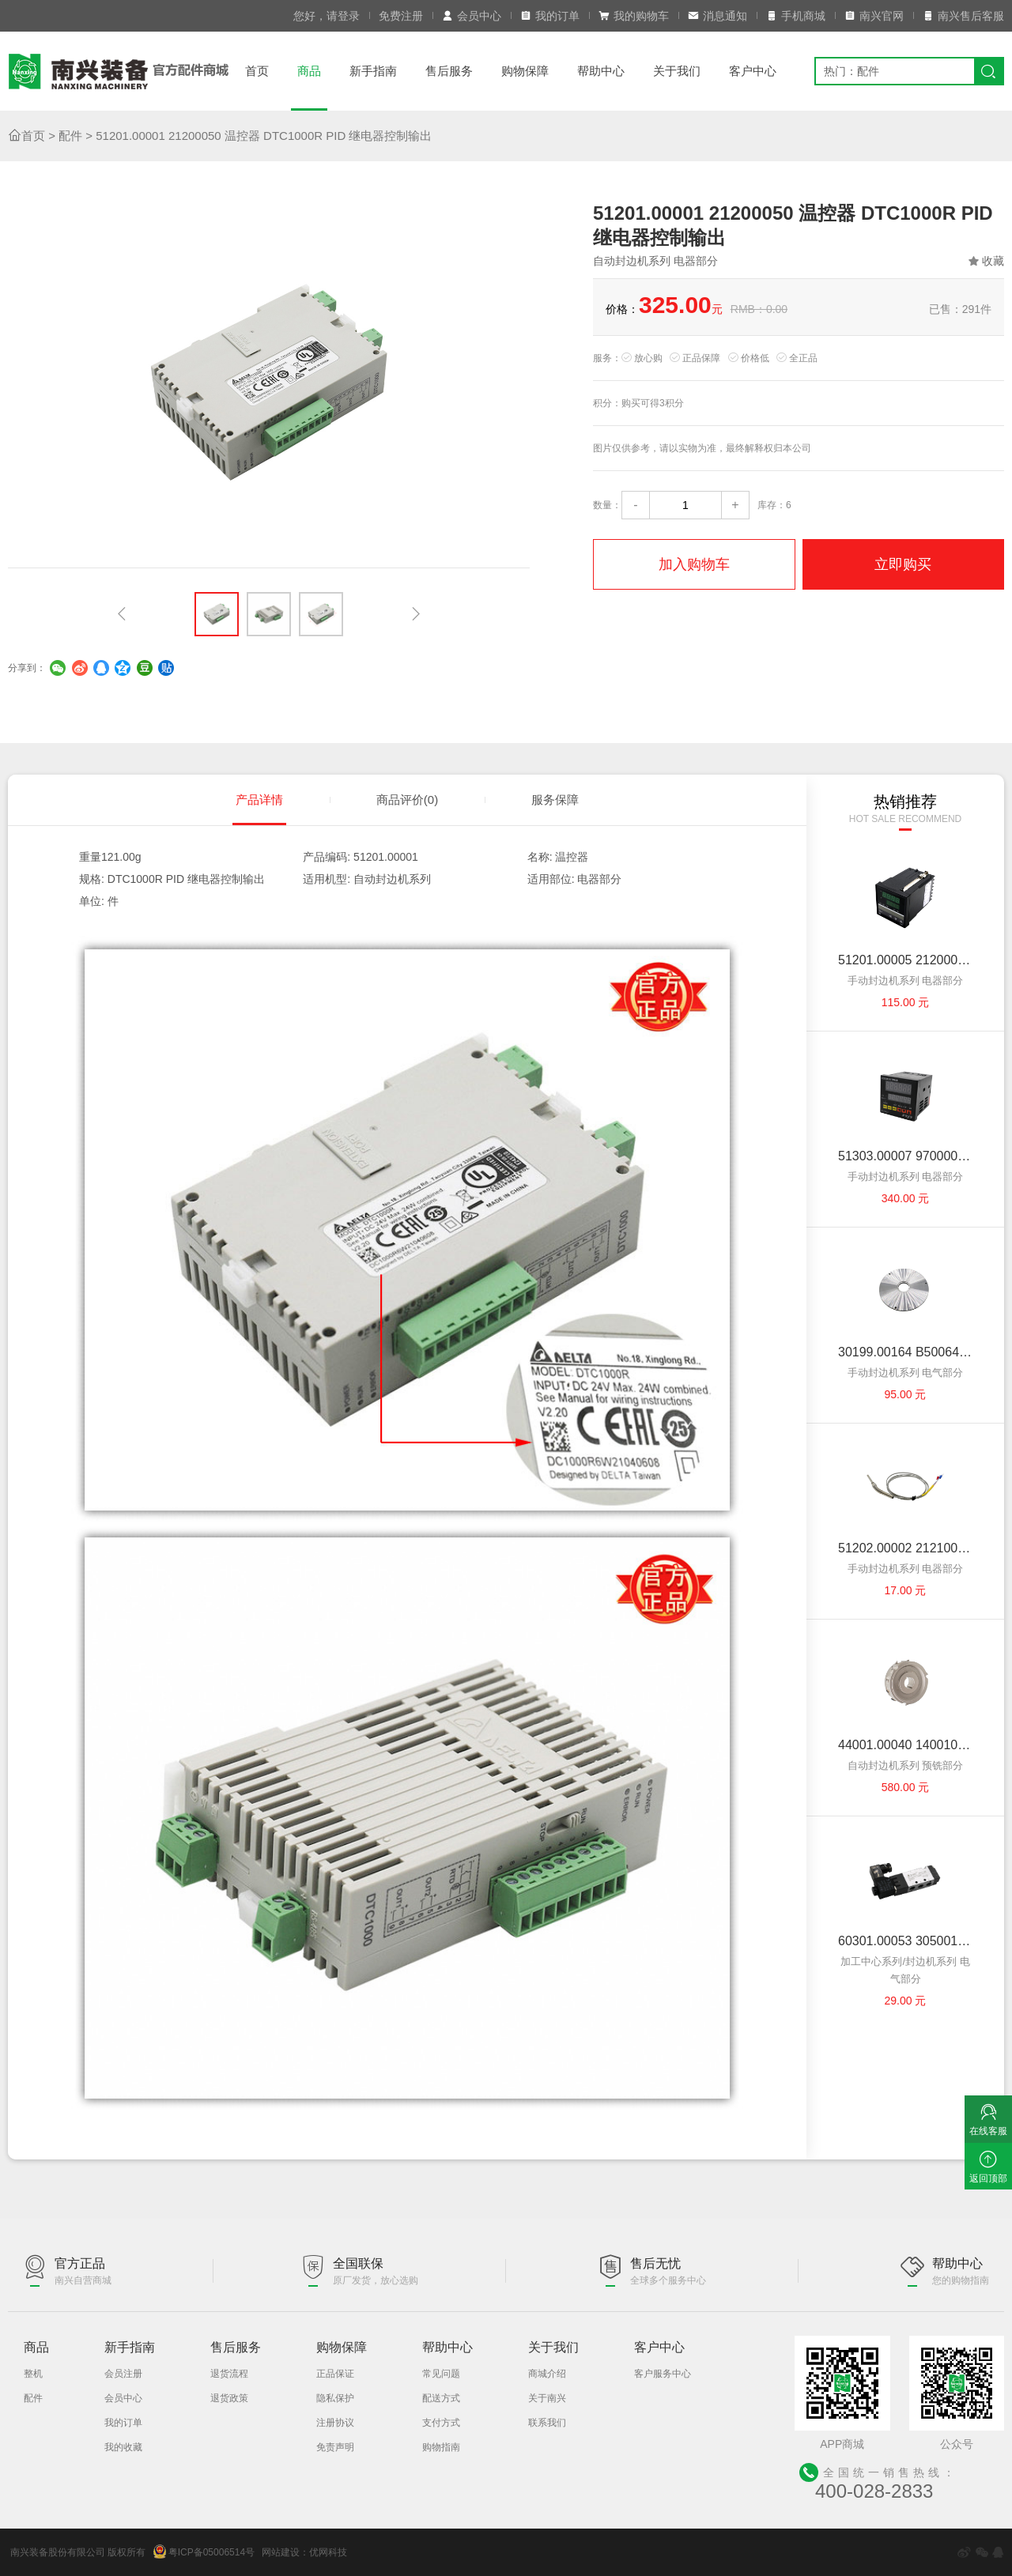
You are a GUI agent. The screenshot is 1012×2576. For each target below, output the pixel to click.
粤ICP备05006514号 (204, 2551)
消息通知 (717, 15)
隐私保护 (335, 2398)
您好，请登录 (326, 15)
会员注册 (123, 2373)
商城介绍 (547, 2373)
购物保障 (525, 70)
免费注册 (401, 15)
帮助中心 (601, 70)
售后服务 (449, 70)
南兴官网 (874, 15)
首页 (257, 70)
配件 (70, 135)
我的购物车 (634, 15)
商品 (309, 70)
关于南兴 (547, 2398)
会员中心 (471, 15)
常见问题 (441, 2373)
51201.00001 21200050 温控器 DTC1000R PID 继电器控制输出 (264, 135)
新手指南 (373, 70)
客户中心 (752, 70)
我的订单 (550, 15)
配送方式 (441, 2398)
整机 (33, 2373)
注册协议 (335, 2422)
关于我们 (676, 70)
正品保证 (335, 2373)
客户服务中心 (662, 2373)
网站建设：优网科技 (304, 2552)
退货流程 (229, 2373)
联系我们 (547, 2422)
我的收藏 (123, 2447)
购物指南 (441, 2447)
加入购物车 (694, 564)
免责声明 (335, 2447)
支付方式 (441, 2422)
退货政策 (229, 2398)
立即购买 (902, 564)
